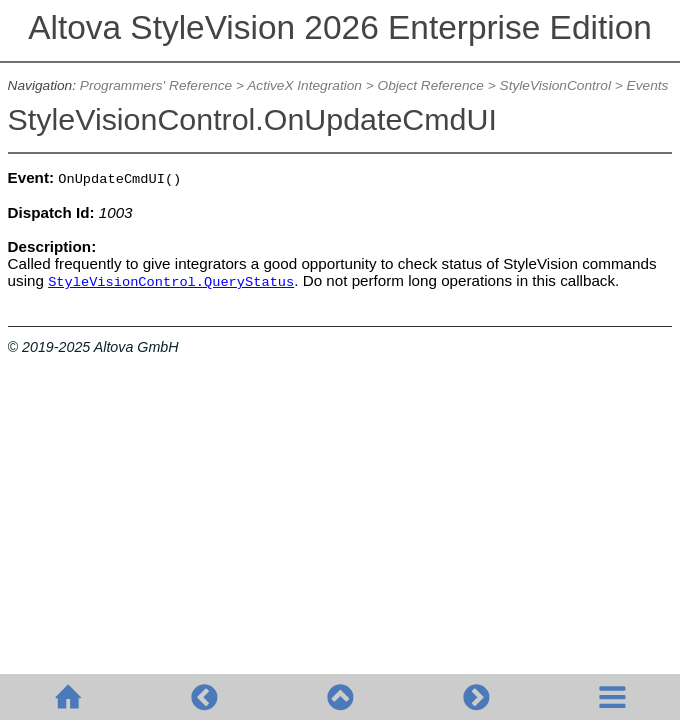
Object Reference (431, 85)
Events (648, 85)
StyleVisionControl (555, 85)
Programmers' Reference (156, 85)
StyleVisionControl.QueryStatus (171, 282)
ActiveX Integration (304, 85)
